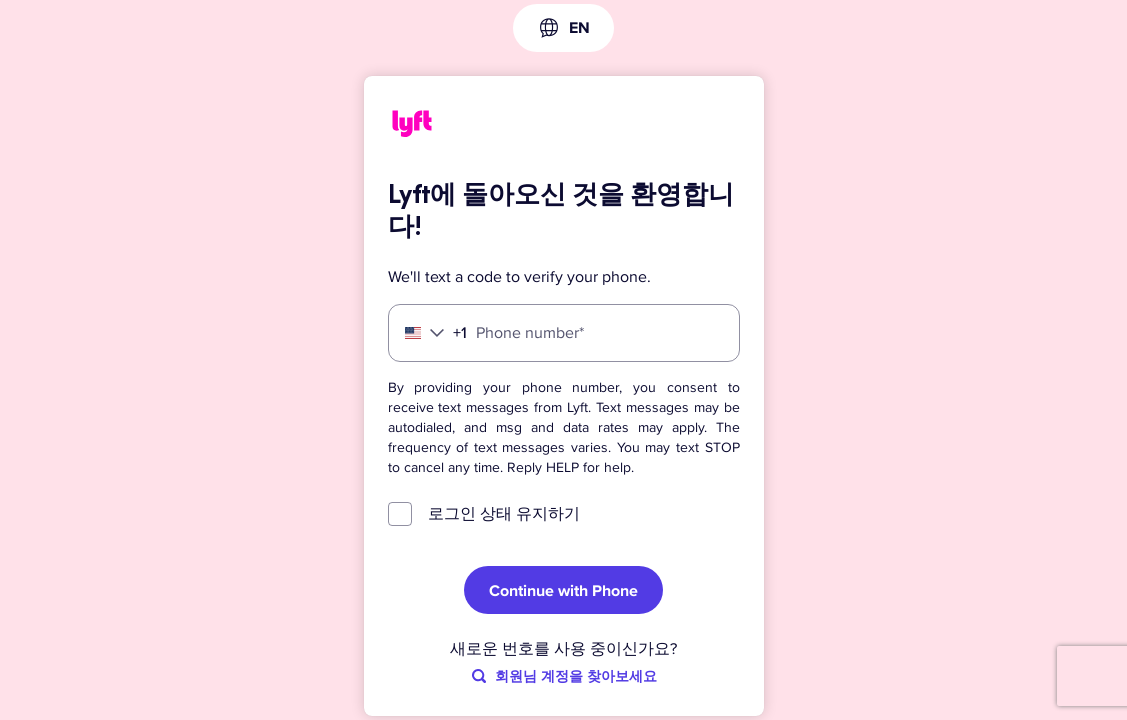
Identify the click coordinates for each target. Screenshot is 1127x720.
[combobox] (563, 28)
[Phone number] (564, 333)
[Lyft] (412, 127)
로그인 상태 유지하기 (504, 514)
